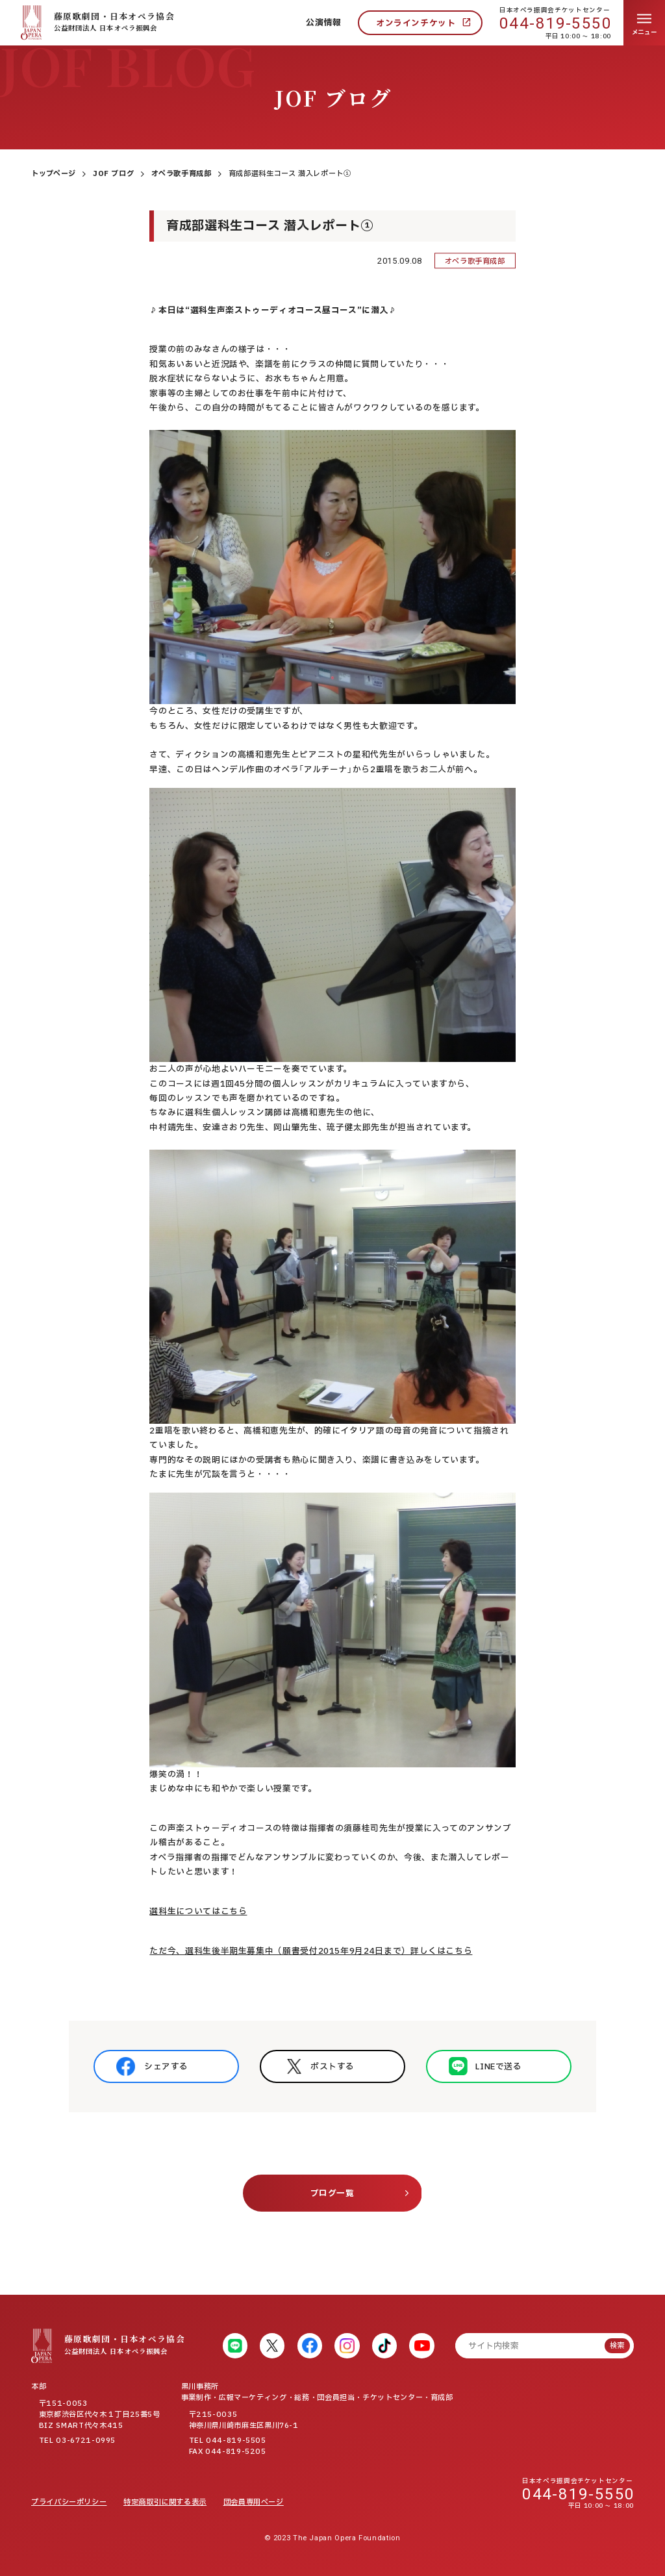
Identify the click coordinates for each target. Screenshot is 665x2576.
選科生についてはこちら (198, 1911)
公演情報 (324, 22)
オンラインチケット (416, 23)
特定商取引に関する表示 (165, 2502)
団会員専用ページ (253, 2502)
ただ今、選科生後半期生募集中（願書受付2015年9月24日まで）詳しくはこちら (310, 1951)
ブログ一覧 (332, 2193)
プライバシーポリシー (69, 2502)
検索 (617, 2345)
